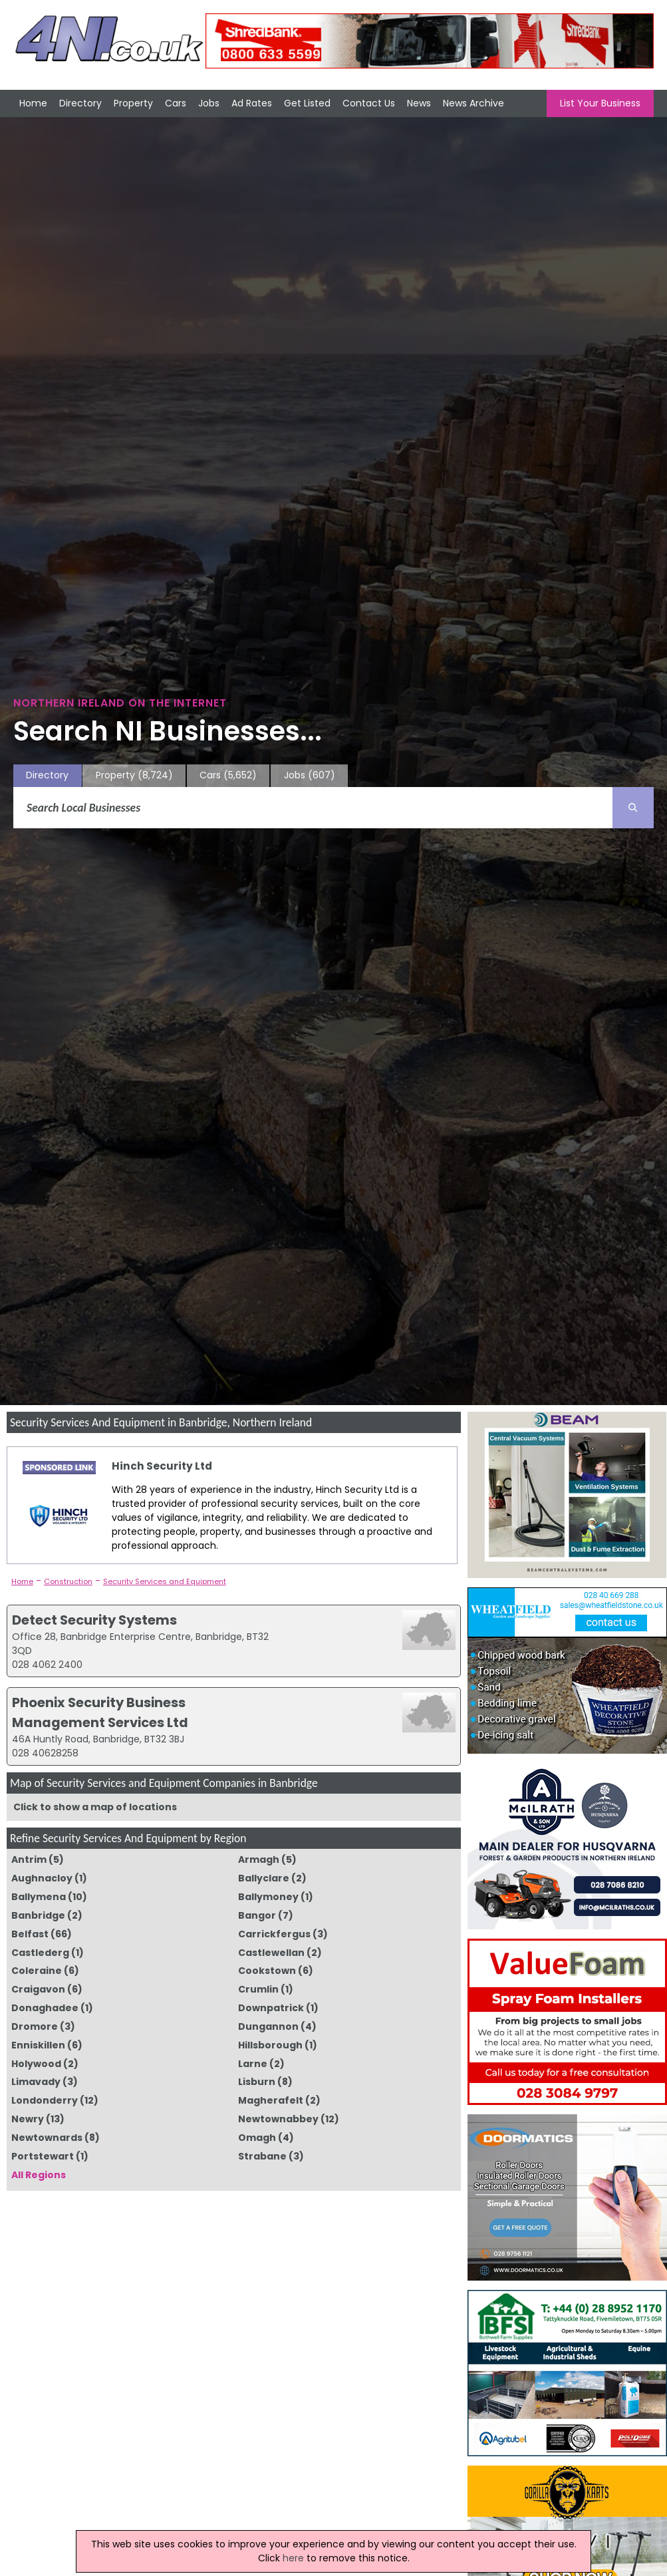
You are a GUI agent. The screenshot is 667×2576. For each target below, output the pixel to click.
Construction (68, 1581)
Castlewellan (271, 1952)
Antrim (29, 1859)
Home (33, 103)
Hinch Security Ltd (162, 1466)
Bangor (257, 1915)
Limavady (36, 2081)
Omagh (257, 2137)
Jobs (208, 103)
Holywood (36, 2063)
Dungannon (268, 2026)
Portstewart (42, 2156)
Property (133, 103)
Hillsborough (270, 2045)
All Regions (38, 2174)
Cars (175, 103)
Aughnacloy (41, 1878)
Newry (27, 2119)
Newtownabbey (278, 2119)
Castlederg (40, 1952)
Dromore (34, 2026)
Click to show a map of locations (95, 1807)
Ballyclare (263, 1878)
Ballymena (38, 1896)
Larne (252, 2063)
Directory (80, 103)
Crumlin (258, 1989)
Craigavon (38, 1989)
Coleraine (36, 1970)
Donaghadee (44, 2007)
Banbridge (38, 1915)
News (419, 103)
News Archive (473, 103)
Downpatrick (271, 2007)
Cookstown (267, 1970)
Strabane (262, 2156)
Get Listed (307, 103)
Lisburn (256, 2081)
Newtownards (46, 2137)
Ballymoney (268, 1896)
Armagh (258, 1859)
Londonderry (44, 2100)
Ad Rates (251, 103)
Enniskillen (38, 2045)
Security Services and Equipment (164, 1581)
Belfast (30, 1934)
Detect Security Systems (94, 1620)
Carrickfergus (274, 1934)
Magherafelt (270, 2100)
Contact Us (368, 103)
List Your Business (600, 103)
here (293, 2558)
